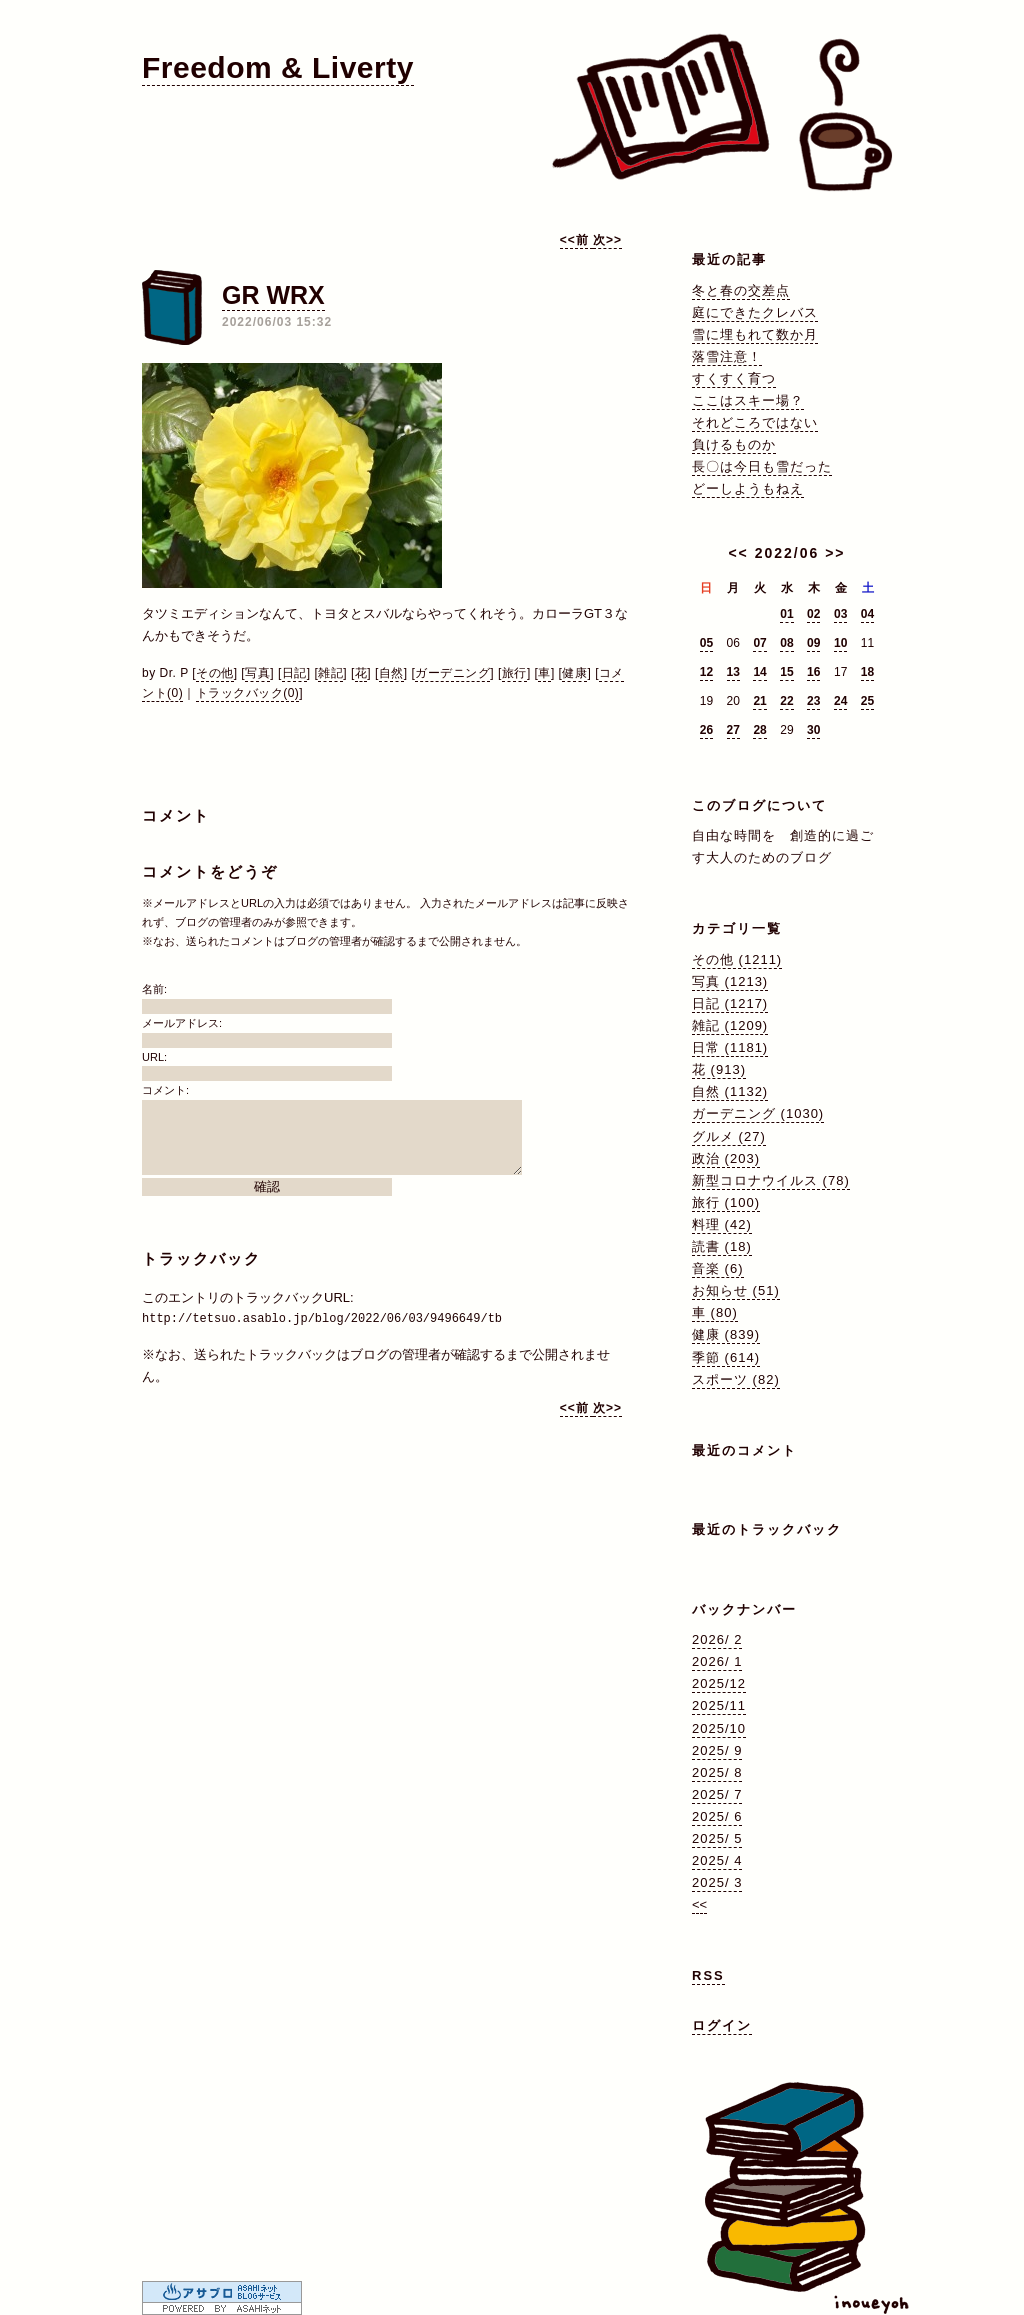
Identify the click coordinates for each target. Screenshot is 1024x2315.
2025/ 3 (717, 1882)
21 (759, 701)
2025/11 (719, 1705)
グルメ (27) (729, 1136)
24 (840, 701)
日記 (294, 673)
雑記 (330, 673)
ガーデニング (452, 673)
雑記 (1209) (730, 1025)
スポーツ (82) (736, 1379)
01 (786, 614)
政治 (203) (726, 1158)
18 (867, 672)
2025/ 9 (717, 1750)
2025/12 (719, 1683)
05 (706, 643)
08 (786, 643)
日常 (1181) (730, 1047)
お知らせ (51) (736, 1290)
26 (706, 730)
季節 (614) (726, 1357)
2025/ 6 (717, 1816)
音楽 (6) (718, 1268)
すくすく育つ (734, 378)
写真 (257, 673)
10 (840, 643)
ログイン (722, 2025)
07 (759, 643)
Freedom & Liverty (278, 67)
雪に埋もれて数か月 (755, 334)
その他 (215, 673)
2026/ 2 (717, 1639)
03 (840, 614)
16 (813, 672)
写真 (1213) (730, 981)
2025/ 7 (717, 1794)
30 (813, 730)
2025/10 (719, 1728)
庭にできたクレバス (755, 312)
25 (867, 701)
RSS (708, 1975)
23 (813, 701)
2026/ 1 (717, 1661)
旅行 (514, 673)
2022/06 (787, 553)
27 (733, 730)
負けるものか (734, 444)
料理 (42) (722, 1224)
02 (813, 614)
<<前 (576, 240)
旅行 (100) (726, 1202)
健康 (574, 673)
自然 (391, 673)
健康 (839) (726, 1334)
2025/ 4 (717, 1860)
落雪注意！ (727, 356)
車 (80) (715, 1312)
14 (759, 672)
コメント (176, 815)
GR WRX (273, 295)
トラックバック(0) (248, 693)
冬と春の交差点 (741, 290)
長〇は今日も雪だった (762, 466)
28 (759, 730)
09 (813, 643)
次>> (607, 240)
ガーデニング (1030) (758, 1113)
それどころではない (755, 422)
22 (786, 701)
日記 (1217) (730, 1003)
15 (786, 672)
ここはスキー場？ (748, 400)
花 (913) (719, 1069)
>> (835, 553)
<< (738, 553)
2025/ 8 (717, 1772)
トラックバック (201, 1258)
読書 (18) (722, 1246)
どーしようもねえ (748, 488)
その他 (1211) (737, 959)
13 (733, 672)
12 (706, 672)
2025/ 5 (717, 1838)
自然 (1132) (730, 1091)
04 (867, 614)
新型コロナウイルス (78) (771, 1180)
